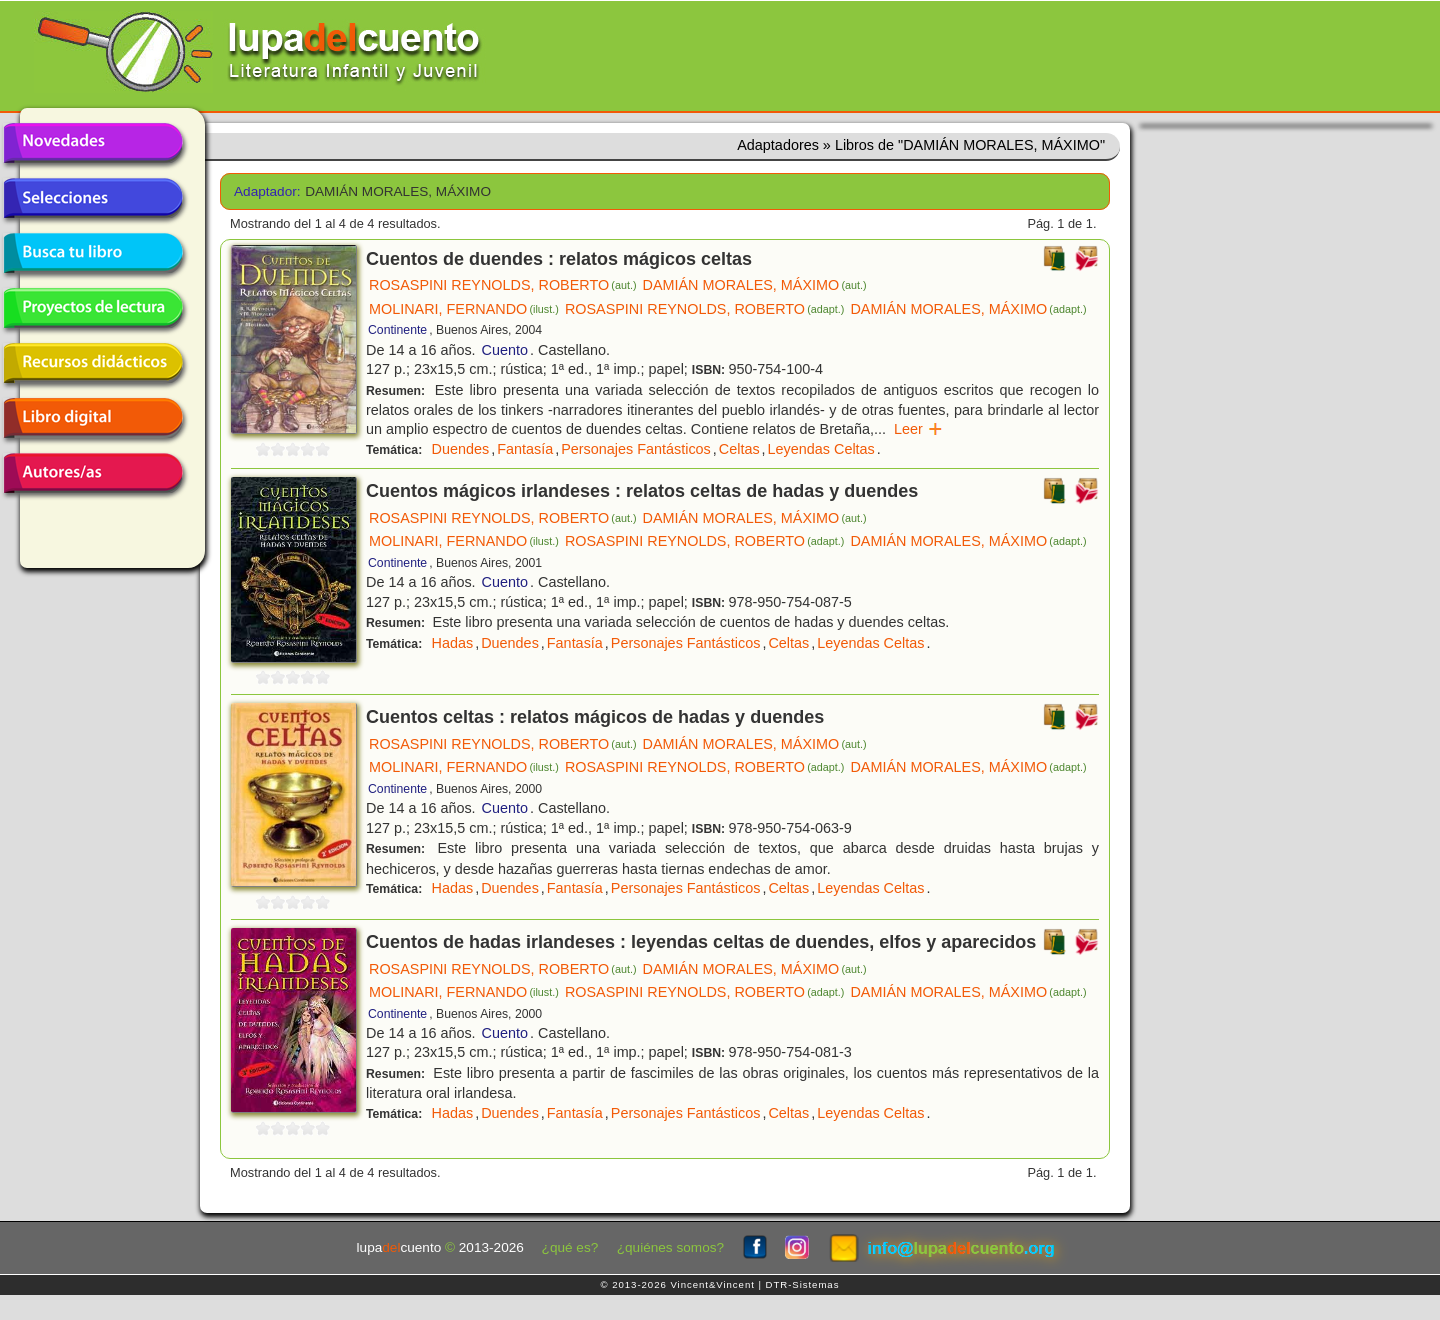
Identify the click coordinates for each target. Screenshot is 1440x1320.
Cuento (505, 350)
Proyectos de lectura (93, 308)
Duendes (461, 449)
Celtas (739, 449)
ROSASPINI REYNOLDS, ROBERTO (503, 285)
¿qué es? (570, 1247)
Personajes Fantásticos (636, 449)
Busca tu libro (93, 253)
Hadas (453, 643)
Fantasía (525, 449)
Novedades (93, 143)
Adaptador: (262, 191)
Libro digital (93, 418)
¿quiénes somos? (670, 1247)
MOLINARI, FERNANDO (464, 309)
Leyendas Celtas (821, 449)
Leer (918, 429)
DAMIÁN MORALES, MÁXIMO (755, 285)
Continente (397, 330)
